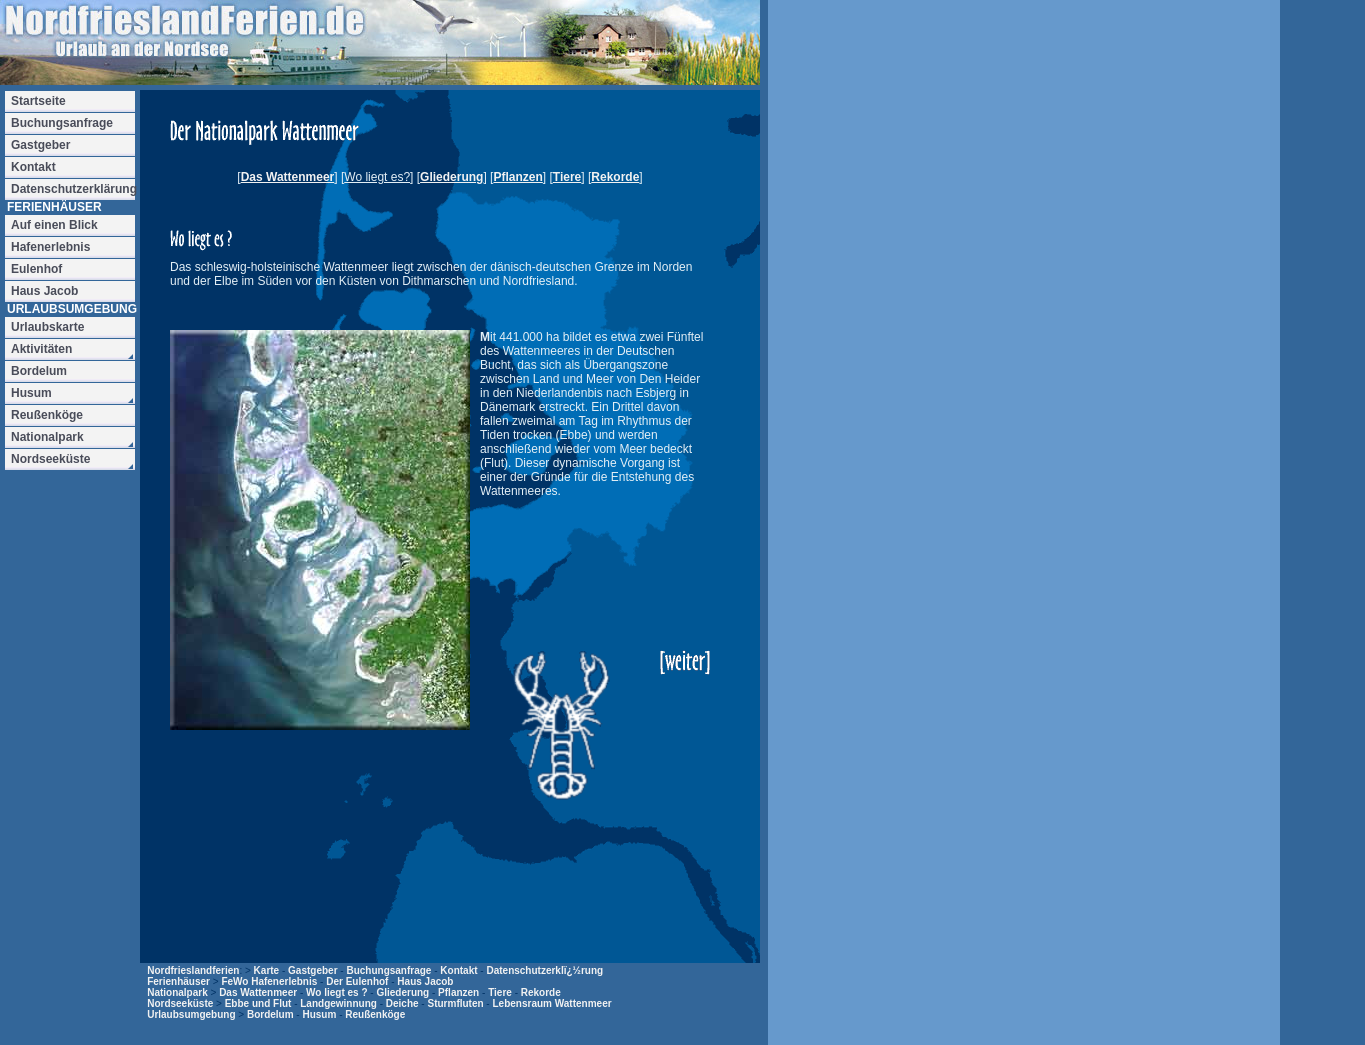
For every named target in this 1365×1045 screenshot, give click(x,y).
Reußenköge (375, 1014)
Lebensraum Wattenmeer (551, 1003)
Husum (319, 1014)
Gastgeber (312, 970)
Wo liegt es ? (337, 992)
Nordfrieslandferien (193, 970)
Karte (267, 970)
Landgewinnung (338, 1003)
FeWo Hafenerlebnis (269, 981)
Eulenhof (36, 269)
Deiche (402, 1003)
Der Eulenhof (357, 981)
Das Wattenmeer (288, 177)
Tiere (567, 177)
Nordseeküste (180, 1003)
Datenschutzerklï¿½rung (544, 970)
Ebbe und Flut (258, 1003)
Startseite (38, 101)
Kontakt (458, 970)
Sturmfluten (455, 1003)
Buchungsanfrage (388, 970)
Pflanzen (517, 177)
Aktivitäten (41, 349)
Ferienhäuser (178, 981)
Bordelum (270, 1014)
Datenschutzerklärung (73, 189)
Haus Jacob (425, 981)
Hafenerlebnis (50, 247)
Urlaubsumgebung (191, 1014)
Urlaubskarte (47, 327)
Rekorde (615, 177)
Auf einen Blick (54, 225)
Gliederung (451, 177)
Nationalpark (177, 992)
